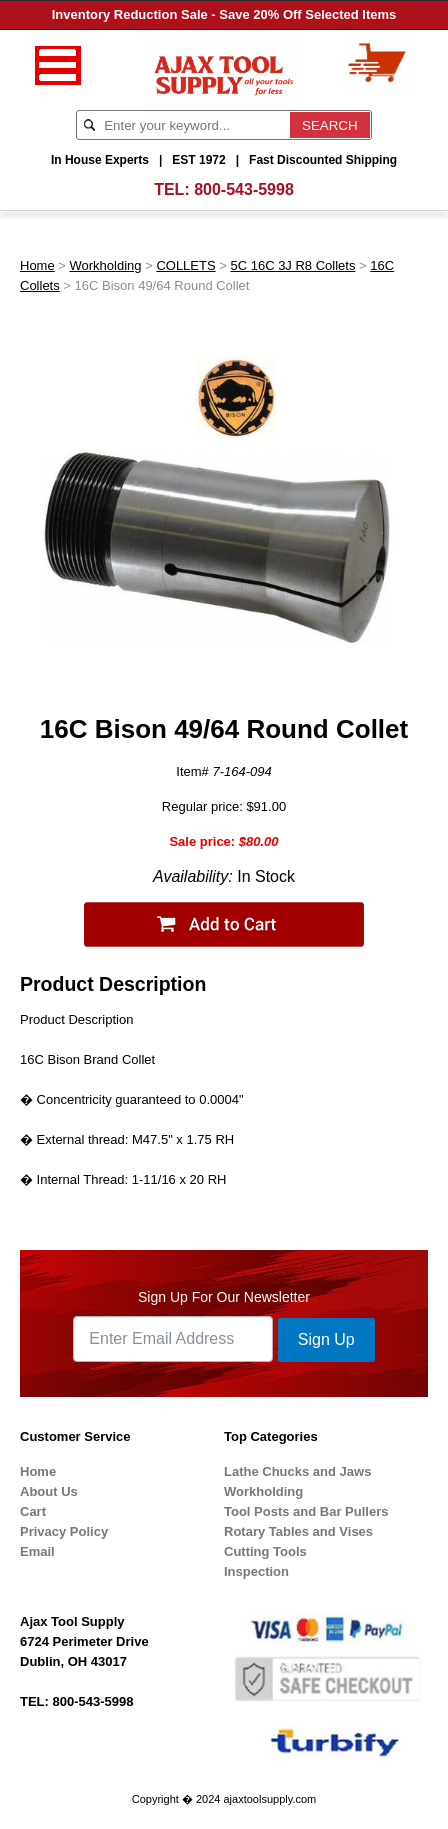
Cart (33, 1511)
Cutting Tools (265, 1551)
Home (37, 265)
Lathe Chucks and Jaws (297, 1471)
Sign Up (326, 1339)
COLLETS (185, 265)
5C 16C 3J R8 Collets (292, 265)
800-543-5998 (244, 189)
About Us (49, 1491)
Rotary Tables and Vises (298, 1531)
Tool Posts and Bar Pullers (306, 1511)
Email (37, 1551)
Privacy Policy (64, 1531)
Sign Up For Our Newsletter (224, 1297)
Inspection (256, 1571)
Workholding (106, 265)
